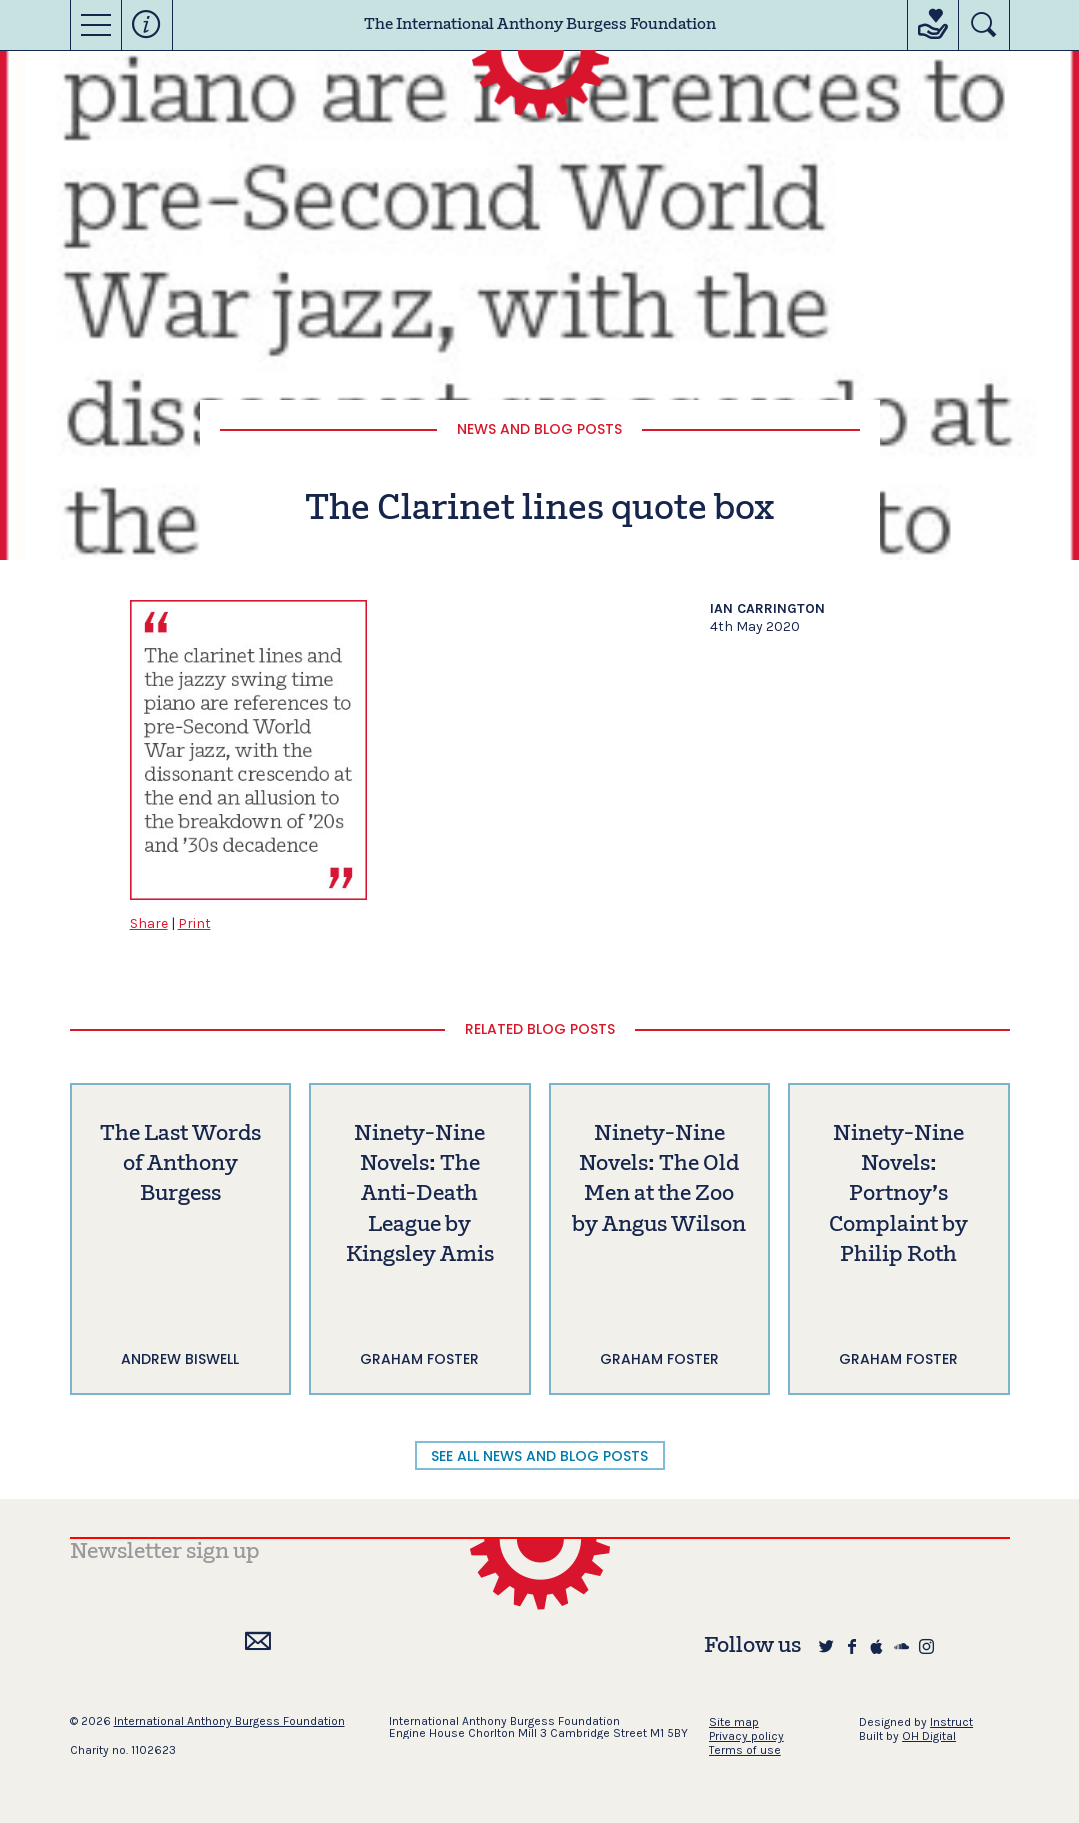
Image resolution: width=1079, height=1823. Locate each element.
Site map (734, 1722)
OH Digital (929, 1736)
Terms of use (745, 1750)
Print (194, 923)
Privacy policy (746, 1736)
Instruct (951, 1722)
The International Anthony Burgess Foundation (540, 25)
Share (149, 923)
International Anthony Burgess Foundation (229, 1721)
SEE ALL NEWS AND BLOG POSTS (539, 1456)
